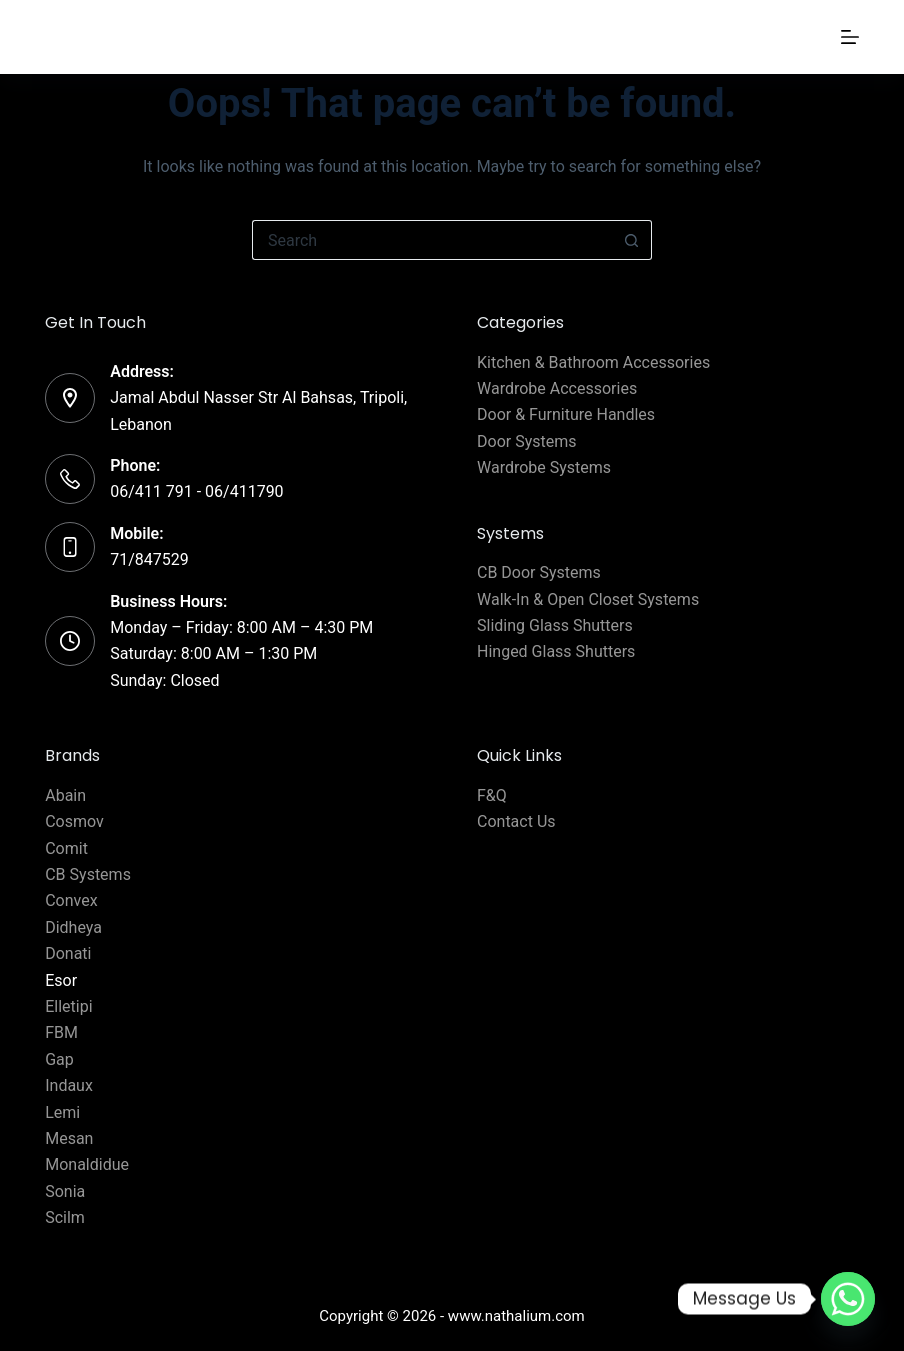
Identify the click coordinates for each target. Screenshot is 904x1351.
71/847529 (149, 559)
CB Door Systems (539, 572)
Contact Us (516, 821)
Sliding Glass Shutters (555, 625)
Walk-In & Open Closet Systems (588, 599)
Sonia (65, 1191)
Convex (71, 900)
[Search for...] (432, 240)
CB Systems (88, 874)
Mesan (69, 1138)
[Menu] (850, 37)
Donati (68, 953)
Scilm (65, 1217)
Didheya (73, 927)
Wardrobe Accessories (557, 388)
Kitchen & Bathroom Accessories (593, 362)
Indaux (69, 1085)
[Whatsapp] (848, 1299)
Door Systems (526, 441)
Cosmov (74, 821)
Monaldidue (87, 1164)
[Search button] (632, 240)
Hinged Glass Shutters (556, 651)
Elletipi (68, 1006)
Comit (66, 848)
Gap (59, 1059)
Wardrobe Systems (544, 467)
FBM (61, 1032)
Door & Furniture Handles (566, 414)
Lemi (62, 1112)
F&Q (492, 795)
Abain (65, 795)
